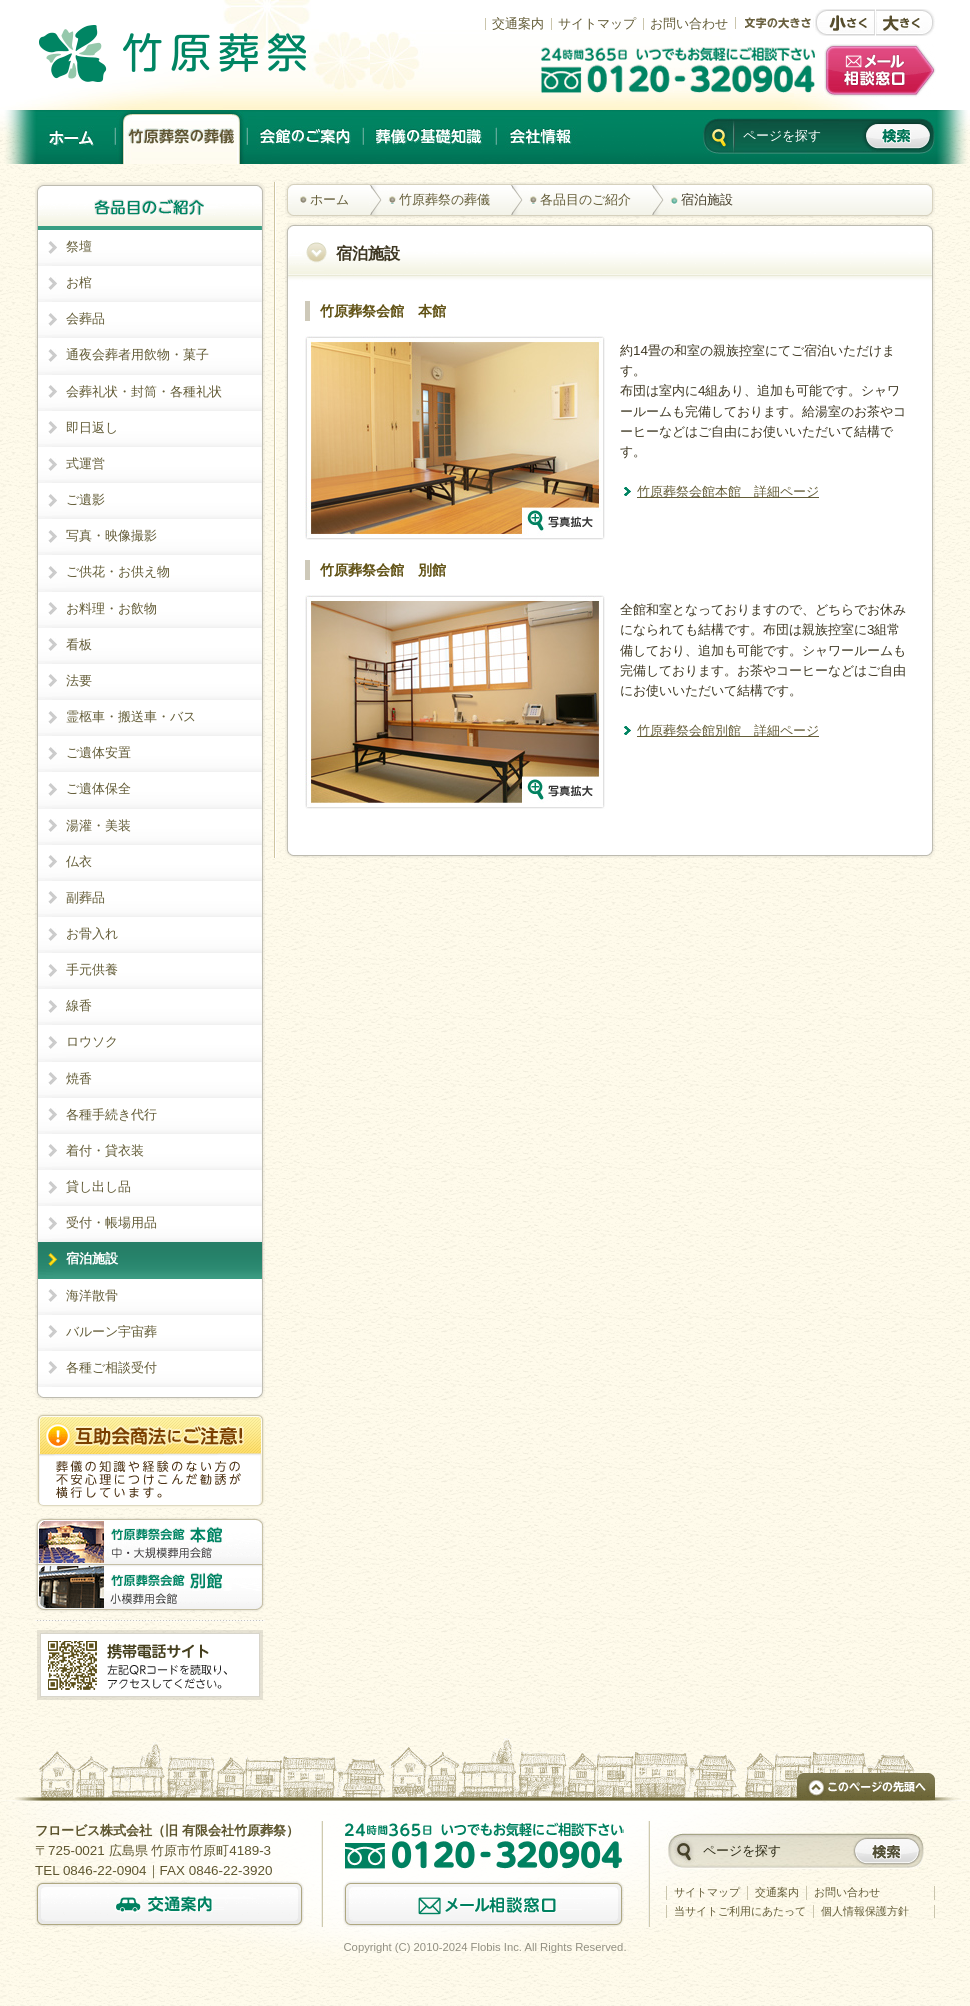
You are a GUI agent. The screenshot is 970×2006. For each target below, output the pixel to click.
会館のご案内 (306, 137)
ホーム (73, 137)
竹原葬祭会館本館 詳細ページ (728, 491)
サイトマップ (597, 23)
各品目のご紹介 (585, 199)
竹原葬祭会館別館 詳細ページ (728, 730)
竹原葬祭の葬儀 (182, 137)
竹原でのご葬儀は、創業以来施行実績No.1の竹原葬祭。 (201, 53)
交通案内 (518, 23)
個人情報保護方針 (865, 1911)
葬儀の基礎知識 (430, 137)
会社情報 (540, 137)
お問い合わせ (689, 23)
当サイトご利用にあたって (740, 1911)
